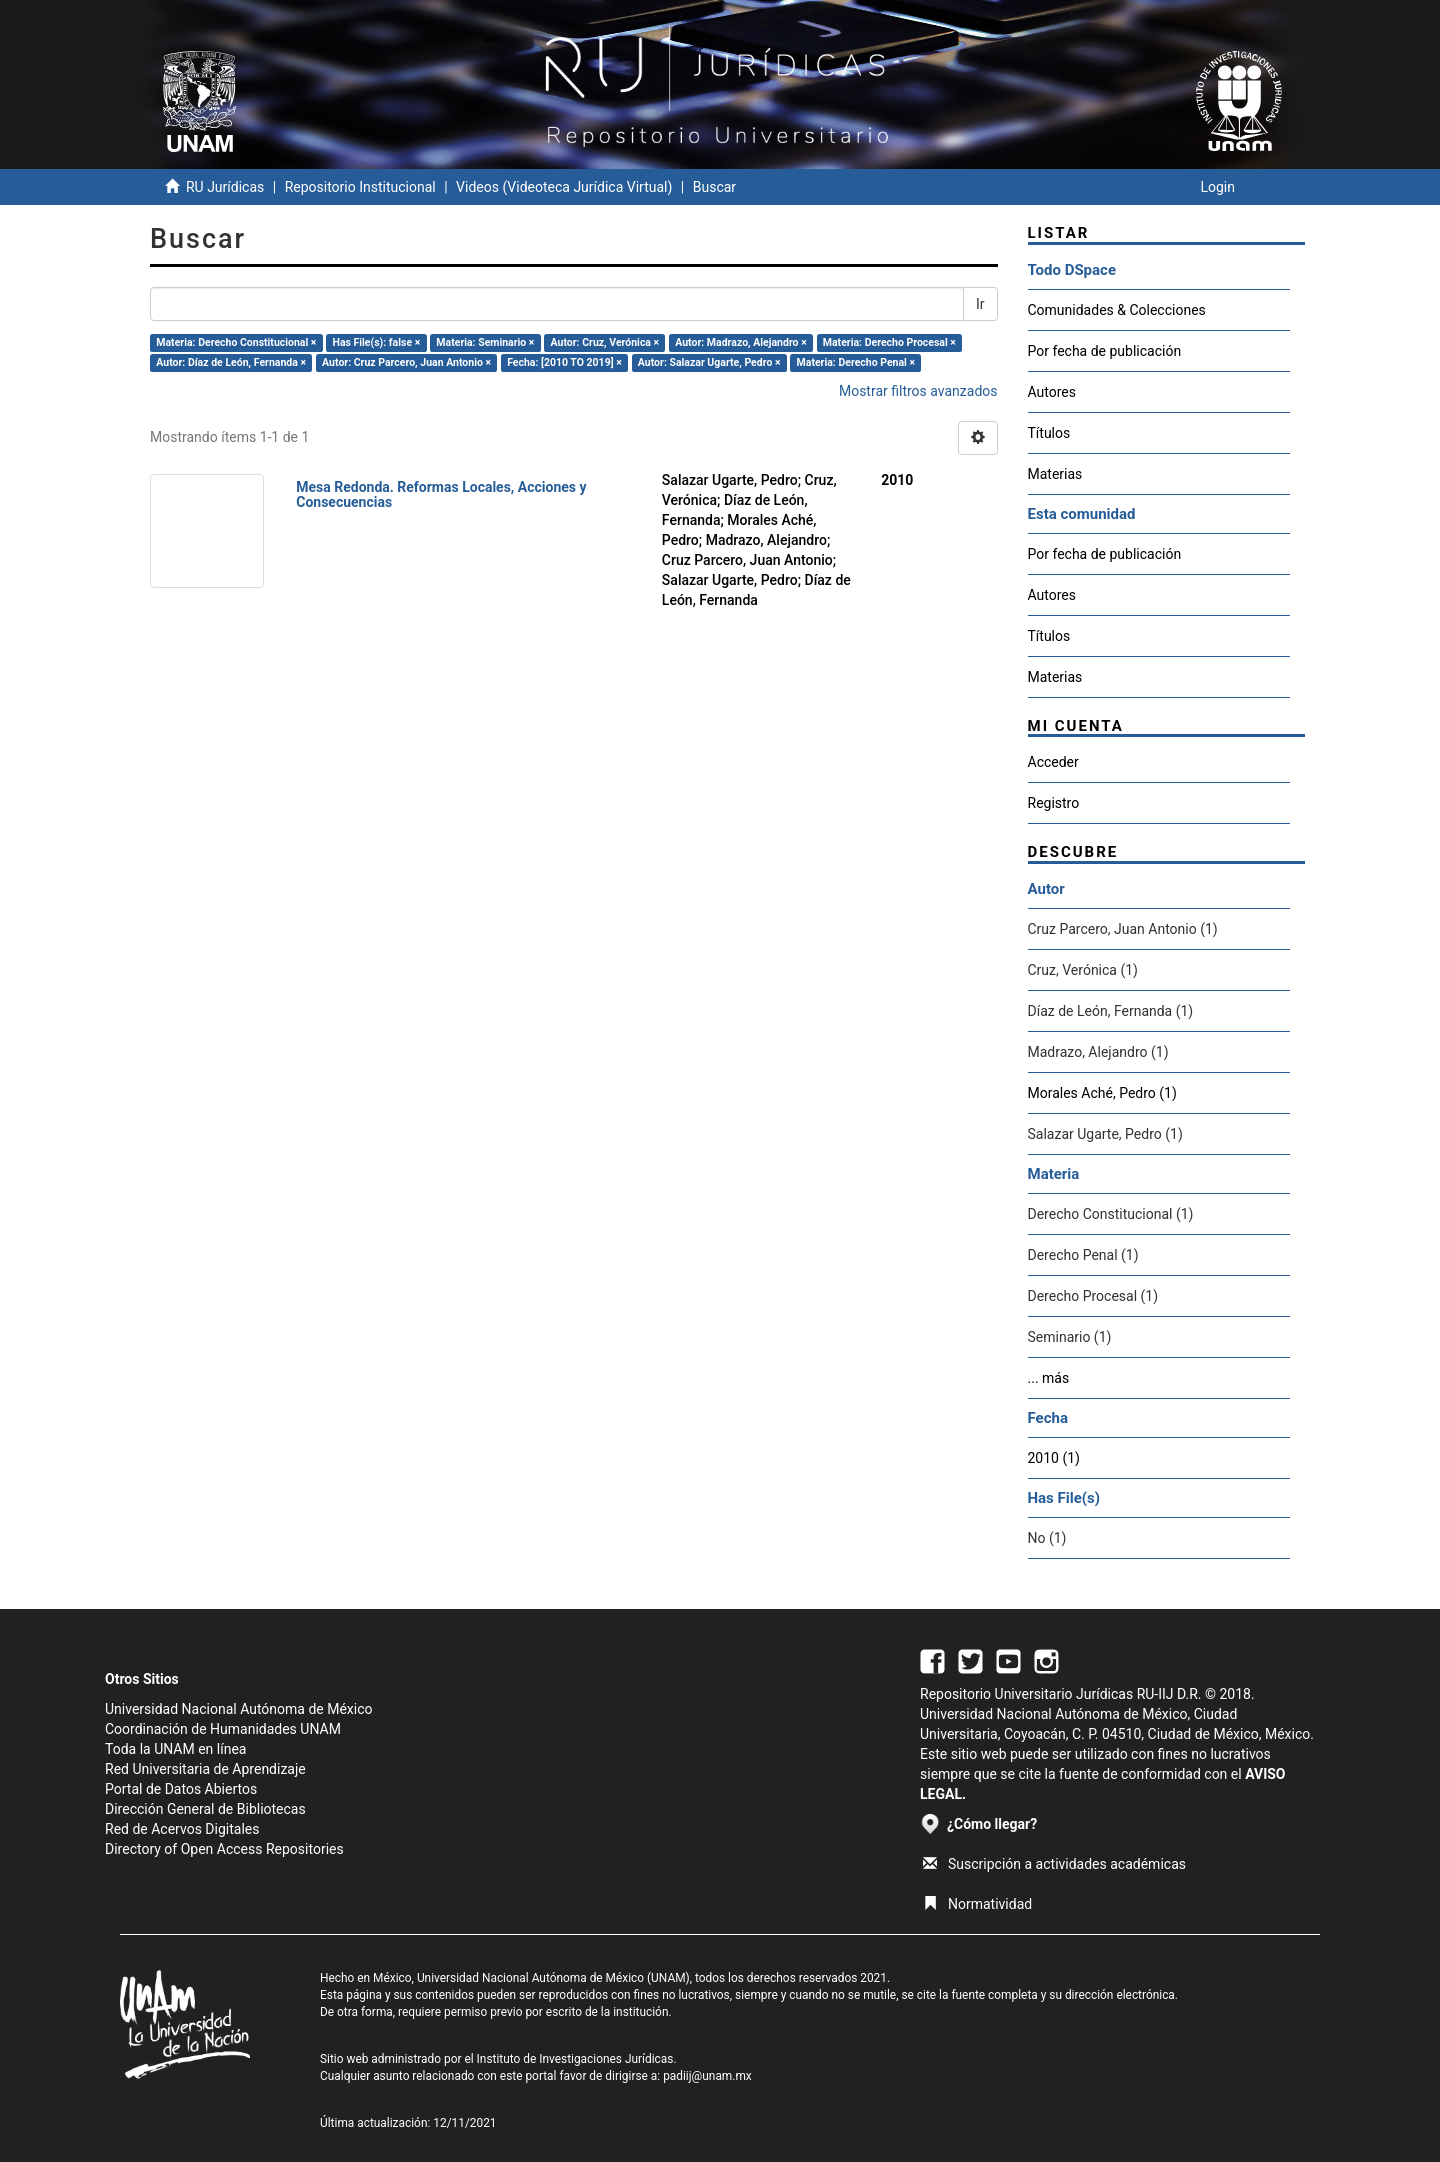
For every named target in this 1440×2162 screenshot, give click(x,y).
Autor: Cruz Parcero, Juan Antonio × (406, 362)
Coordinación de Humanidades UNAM (223, 1729)
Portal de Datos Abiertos (181, 1789)
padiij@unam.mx (707, 2076)
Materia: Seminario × (485, 342)
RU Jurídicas (225, 187)
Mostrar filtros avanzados (918, 391)
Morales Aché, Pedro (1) (1102, 1093)
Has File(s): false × (377, 342)
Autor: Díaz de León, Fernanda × (231, 362)
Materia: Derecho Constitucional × (236, 342)
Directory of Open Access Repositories (224, 1849)
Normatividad (977, 1904)
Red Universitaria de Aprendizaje (205, 1769)
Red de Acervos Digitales (182, 1829)
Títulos (1049, 433)
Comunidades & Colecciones (1117, 310)
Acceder (1053, 762)
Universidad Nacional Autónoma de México (239, 1709)
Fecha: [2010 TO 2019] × (564, 362)
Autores (1052, 392)
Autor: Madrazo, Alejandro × (740, 342)
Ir (980, 304)
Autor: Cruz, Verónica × (605, 342)
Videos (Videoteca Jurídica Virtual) (564, 187)
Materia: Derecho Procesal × (889, 342)
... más (1049, 1378)
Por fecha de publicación (1105, 351)
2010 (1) (1054, 1458)
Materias (1055, 474)
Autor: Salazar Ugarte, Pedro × (709, 362)
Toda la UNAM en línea (175, 1749)
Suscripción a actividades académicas (1054, 1864)
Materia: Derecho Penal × (856, 362)
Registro (1054, 803)
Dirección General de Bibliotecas (205, 1809)
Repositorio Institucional (360, 187)
